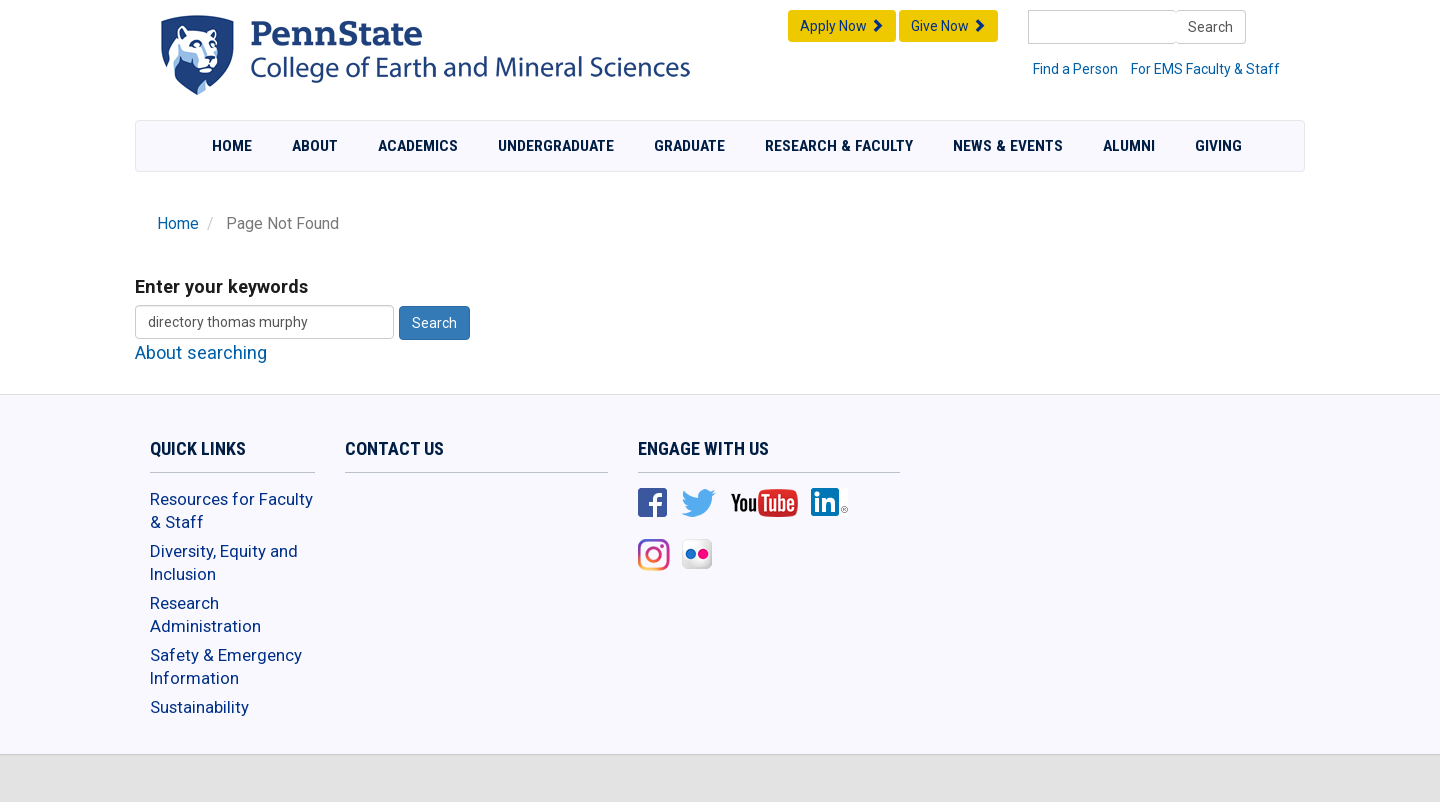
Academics (418, 146)
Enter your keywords (221, 286)
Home (232, 146)
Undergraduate (556, 146)
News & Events (1008, 146)
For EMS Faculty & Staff (1205, 69)
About (315, 146)
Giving (1218, 146)
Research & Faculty (839, 146)
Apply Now (842, 26)
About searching (201, 352)
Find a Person (1075, 69)
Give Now (948, 26)
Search (1210, 27)
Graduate (689, 146)
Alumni (1129, 146)
